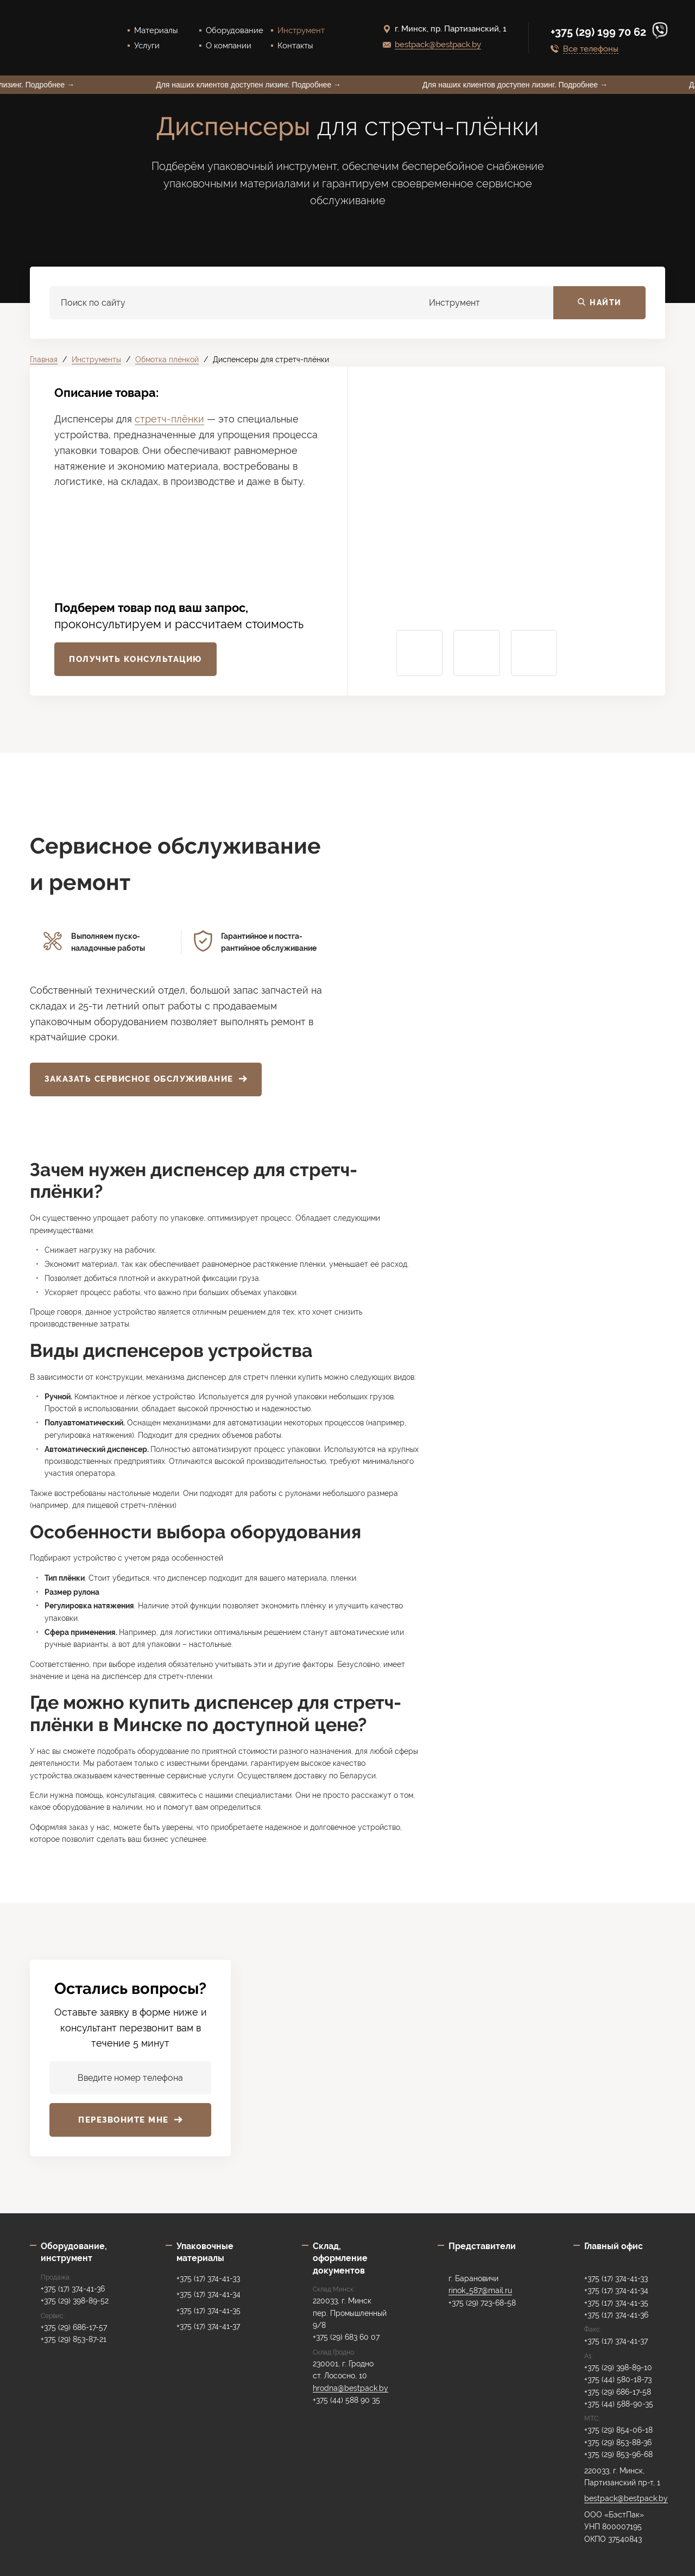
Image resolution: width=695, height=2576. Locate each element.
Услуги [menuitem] (147, 45)
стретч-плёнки (169, 419)
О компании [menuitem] (228, 45)
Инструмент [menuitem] (301, 30)
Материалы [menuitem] (156, 30)
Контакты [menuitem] (295, 45)
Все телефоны (590, 49)
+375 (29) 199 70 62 (600, 32)
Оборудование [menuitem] (234, 30)
